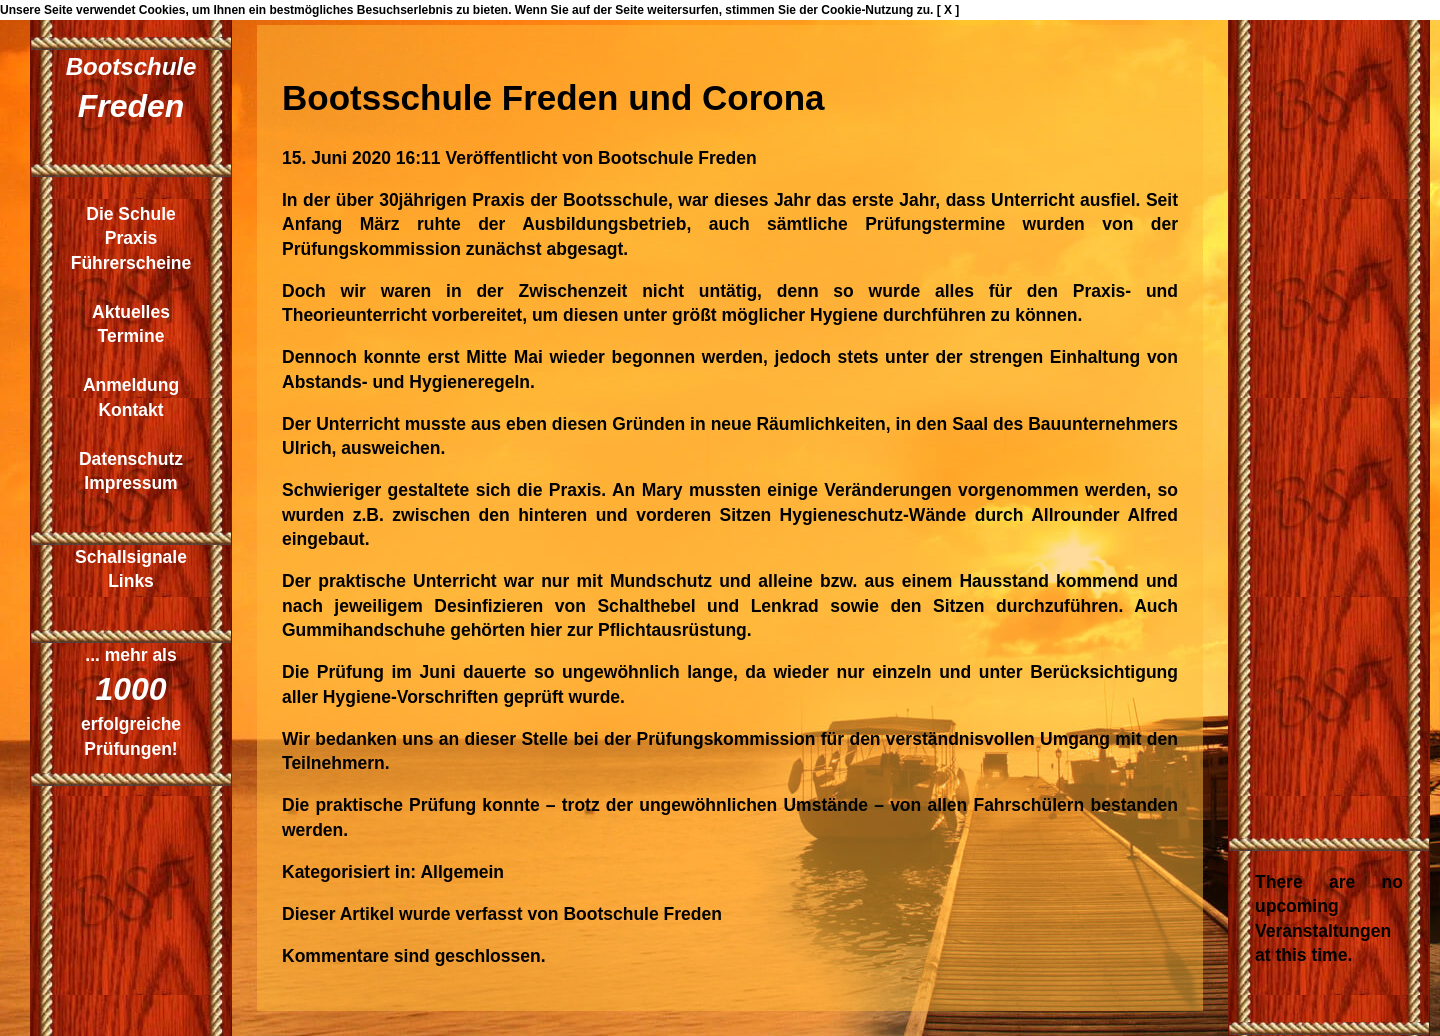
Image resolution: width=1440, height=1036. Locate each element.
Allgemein (462, 872)
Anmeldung (131, 385)
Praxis (131, 238)
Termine (131, 336)
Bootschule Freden (677, 158)
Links (131, 581)
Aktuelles (131, 312)
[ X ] (948, 10)
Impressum (130, 483)
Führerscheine (131, 263)
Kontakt (130, 410)
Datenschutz (131, 459)
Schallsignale (131, 557)
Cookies (162, 10)
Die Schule (130, 214)
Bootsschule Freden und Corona (553, 97)
